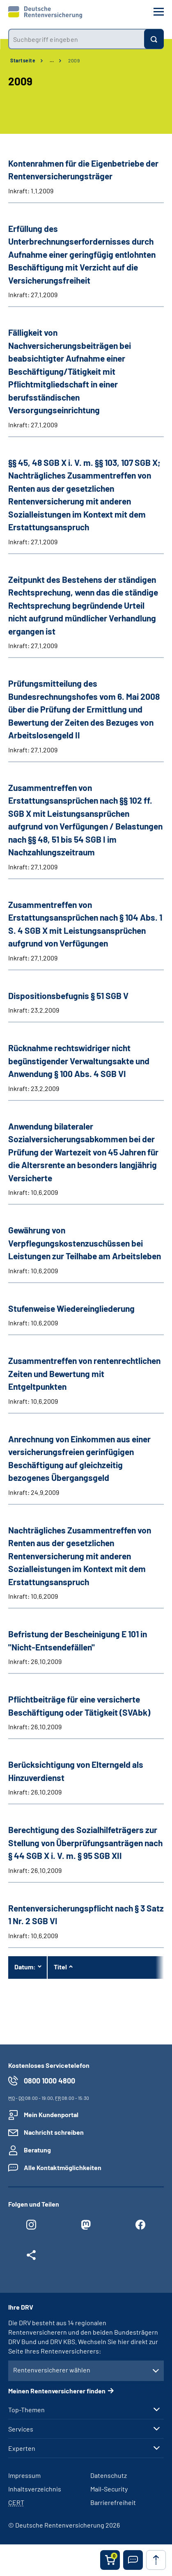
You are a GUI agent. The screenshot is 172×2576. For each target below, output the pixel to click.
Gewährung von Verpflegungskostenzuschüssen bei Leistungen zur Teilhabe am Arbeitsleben (84, 1243)
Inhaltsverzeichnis (34, 2489)
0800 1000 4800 (49, 2080)
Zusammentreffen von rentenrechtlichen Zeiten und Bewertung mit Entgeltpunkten (84, 1373)
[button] (133, 2560)
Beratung (37, 2150)
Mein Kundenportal (51, 2114)
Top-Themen (26, 2409)
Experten (21, 2448)
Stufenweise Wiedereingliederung (71, 1308)
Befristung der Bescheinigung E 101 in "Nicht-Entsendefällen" (77, 1640)
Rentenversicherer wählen (51, 2370)
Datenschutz (108, 2475)
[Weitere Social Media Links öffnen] (31, 2257)
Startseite (22, 60)
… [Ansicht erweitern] (52, 60)
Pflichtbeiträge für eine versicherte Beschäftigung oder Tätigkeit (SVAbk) (79, 1705)
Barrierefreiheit (113, 2502)
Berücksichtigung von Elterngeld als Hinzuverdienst (75, 1771)
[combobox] (76, 39)
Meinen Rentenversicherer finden (56, 2391)
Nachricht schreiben (54, 2132)
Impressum (24, 2475)
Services (20, 2429)
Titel (60, 1967)
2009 (74, 60)
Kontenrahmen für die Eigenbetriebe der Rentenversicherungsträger (83, 169)
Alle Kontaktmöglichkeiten (62, 2167)
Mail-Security (109, 2489)
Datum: (25, 1967)
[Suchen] (154, 39)
